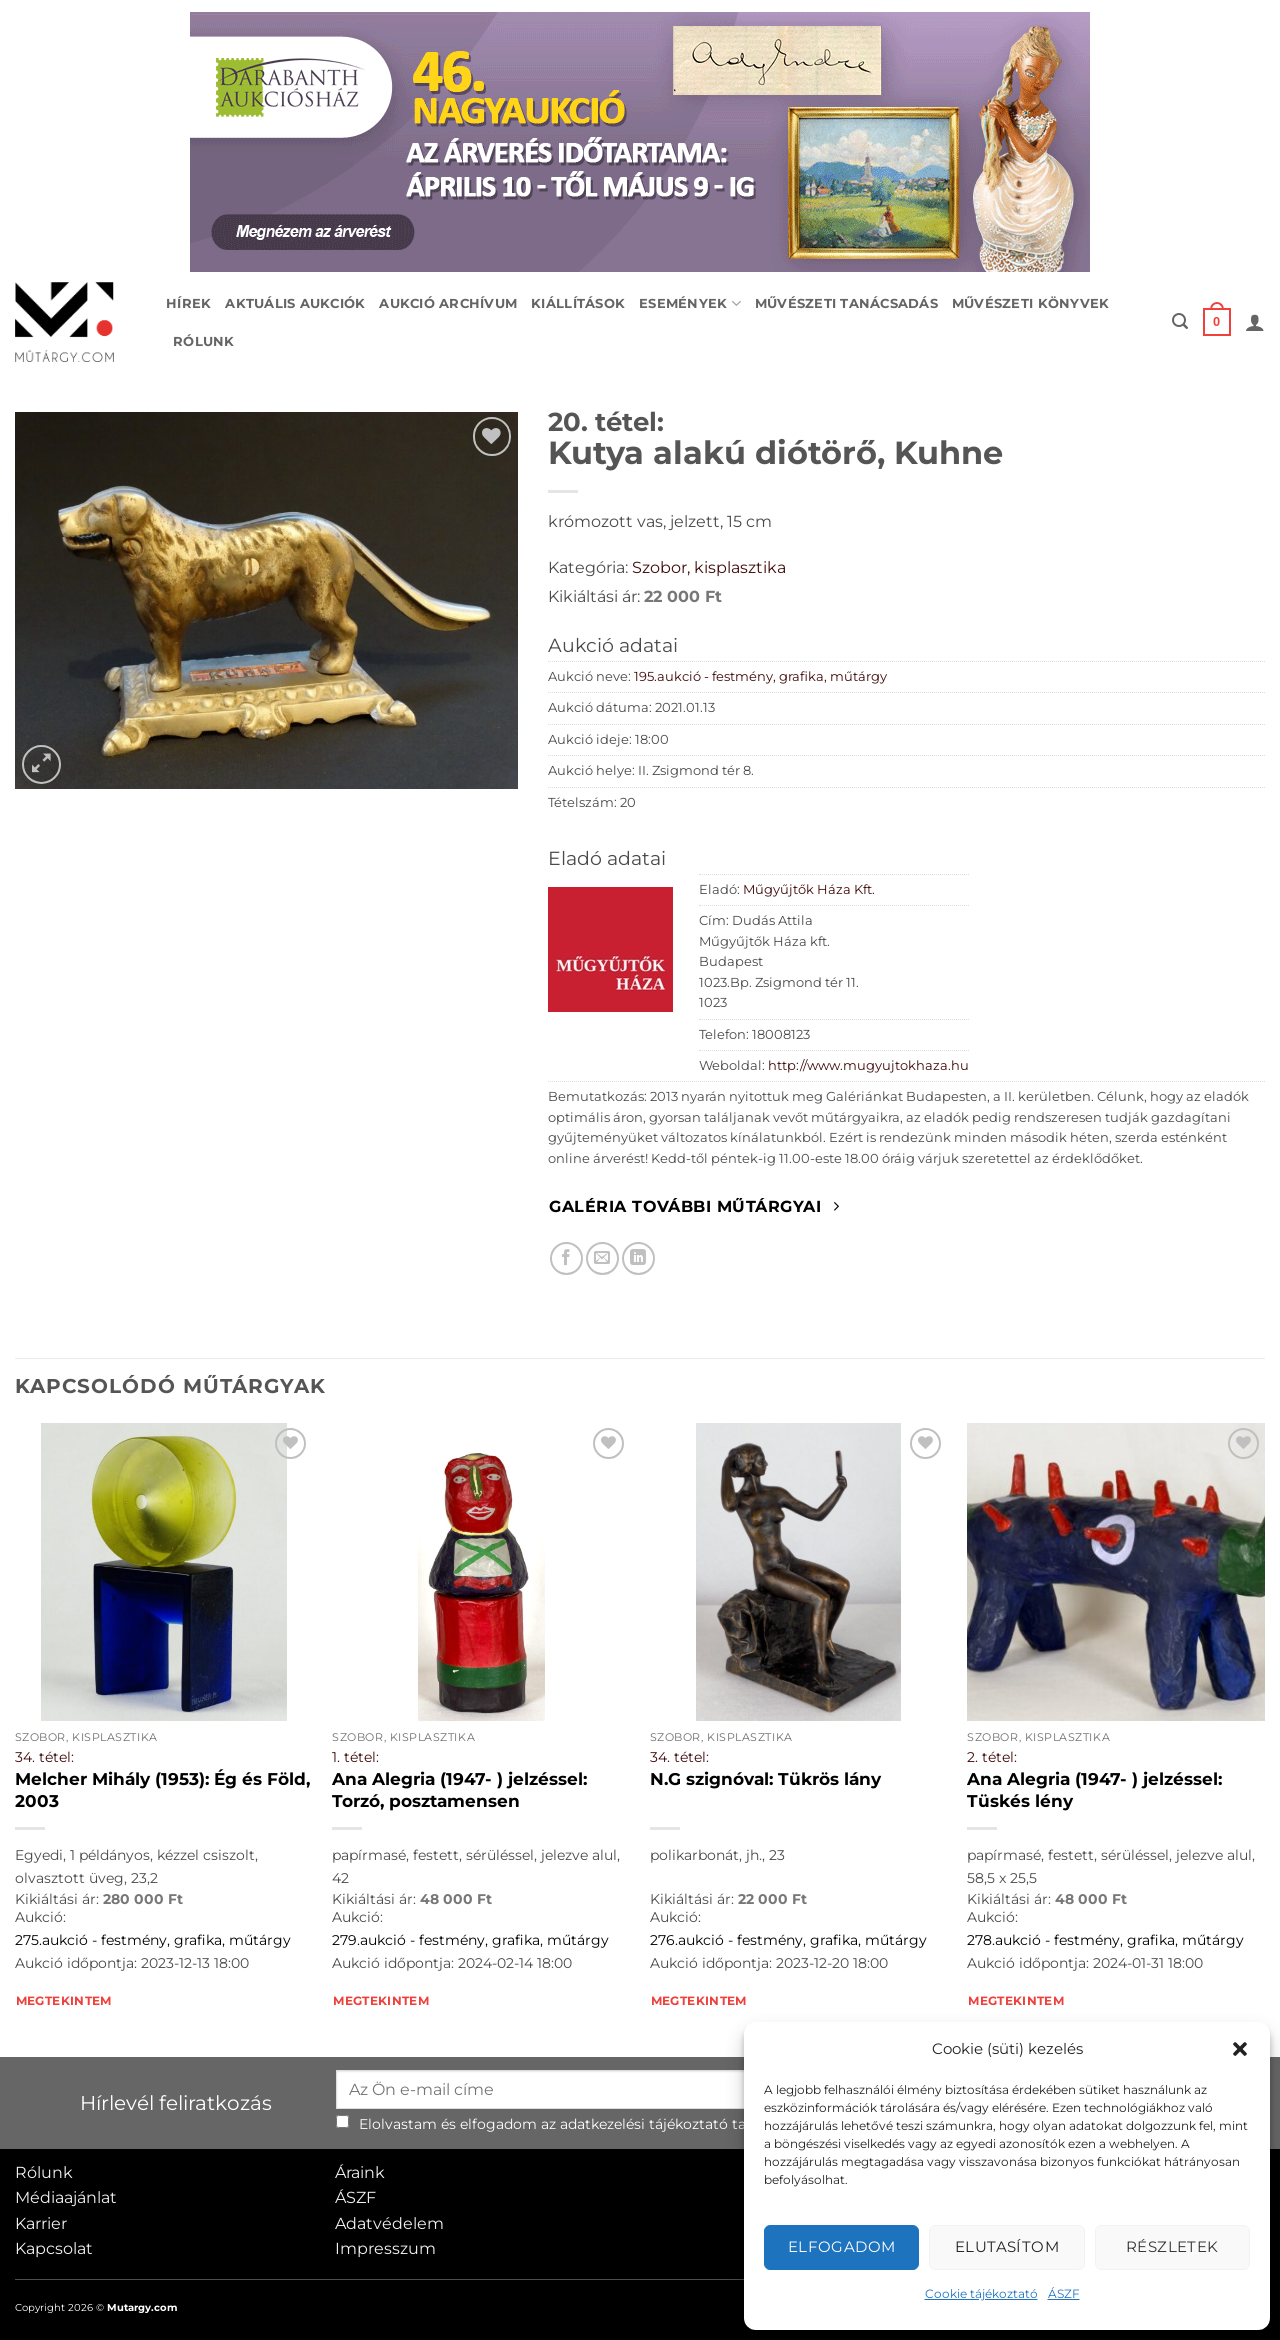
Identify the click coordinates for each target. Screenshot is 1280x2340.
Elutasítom (1007, 2246)
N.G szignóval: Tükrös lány (765, 1779)
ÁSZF (1064, 2293)
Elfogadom (842, 2246)
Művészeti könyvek (1030, 303)
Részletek (1172, 2246)
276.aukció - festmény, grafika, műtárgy (788, 1940)
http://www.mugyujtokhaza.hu (868, 1065)
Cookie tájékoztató (981, 2293)
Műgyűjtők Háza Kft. (809, 889)
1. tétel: (355, 1757)
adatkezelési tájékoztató (644, 2124)
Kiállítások (578, 303)
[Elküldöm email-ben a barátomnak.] (602, 1258)
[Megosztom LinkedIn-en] (638, 1258)
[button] (1240, 2049)
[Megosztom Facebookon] (566, 1258)
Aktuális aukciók (295, 303)
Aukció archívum (448, 303)
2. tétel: (992, 1757)
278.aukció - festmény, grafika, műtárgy (1105, 1940)
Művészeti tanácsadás (846, 303)
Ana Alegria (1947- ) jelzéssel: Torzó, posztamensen (459, 1790)
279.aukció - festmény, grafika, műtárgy (470, 1940)
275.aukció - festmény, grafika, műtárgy (153, 1940)
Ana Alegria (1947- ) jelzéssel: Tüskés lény (1094, 1790)
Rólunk (204, 341)
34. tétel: (44, 1757)
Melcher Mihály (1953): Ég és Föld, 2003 (162, 1790)
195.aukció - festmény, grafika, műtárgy (760, 676)
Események (690, 303)
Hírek (188, 303)
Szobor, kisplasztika (709, 567)
